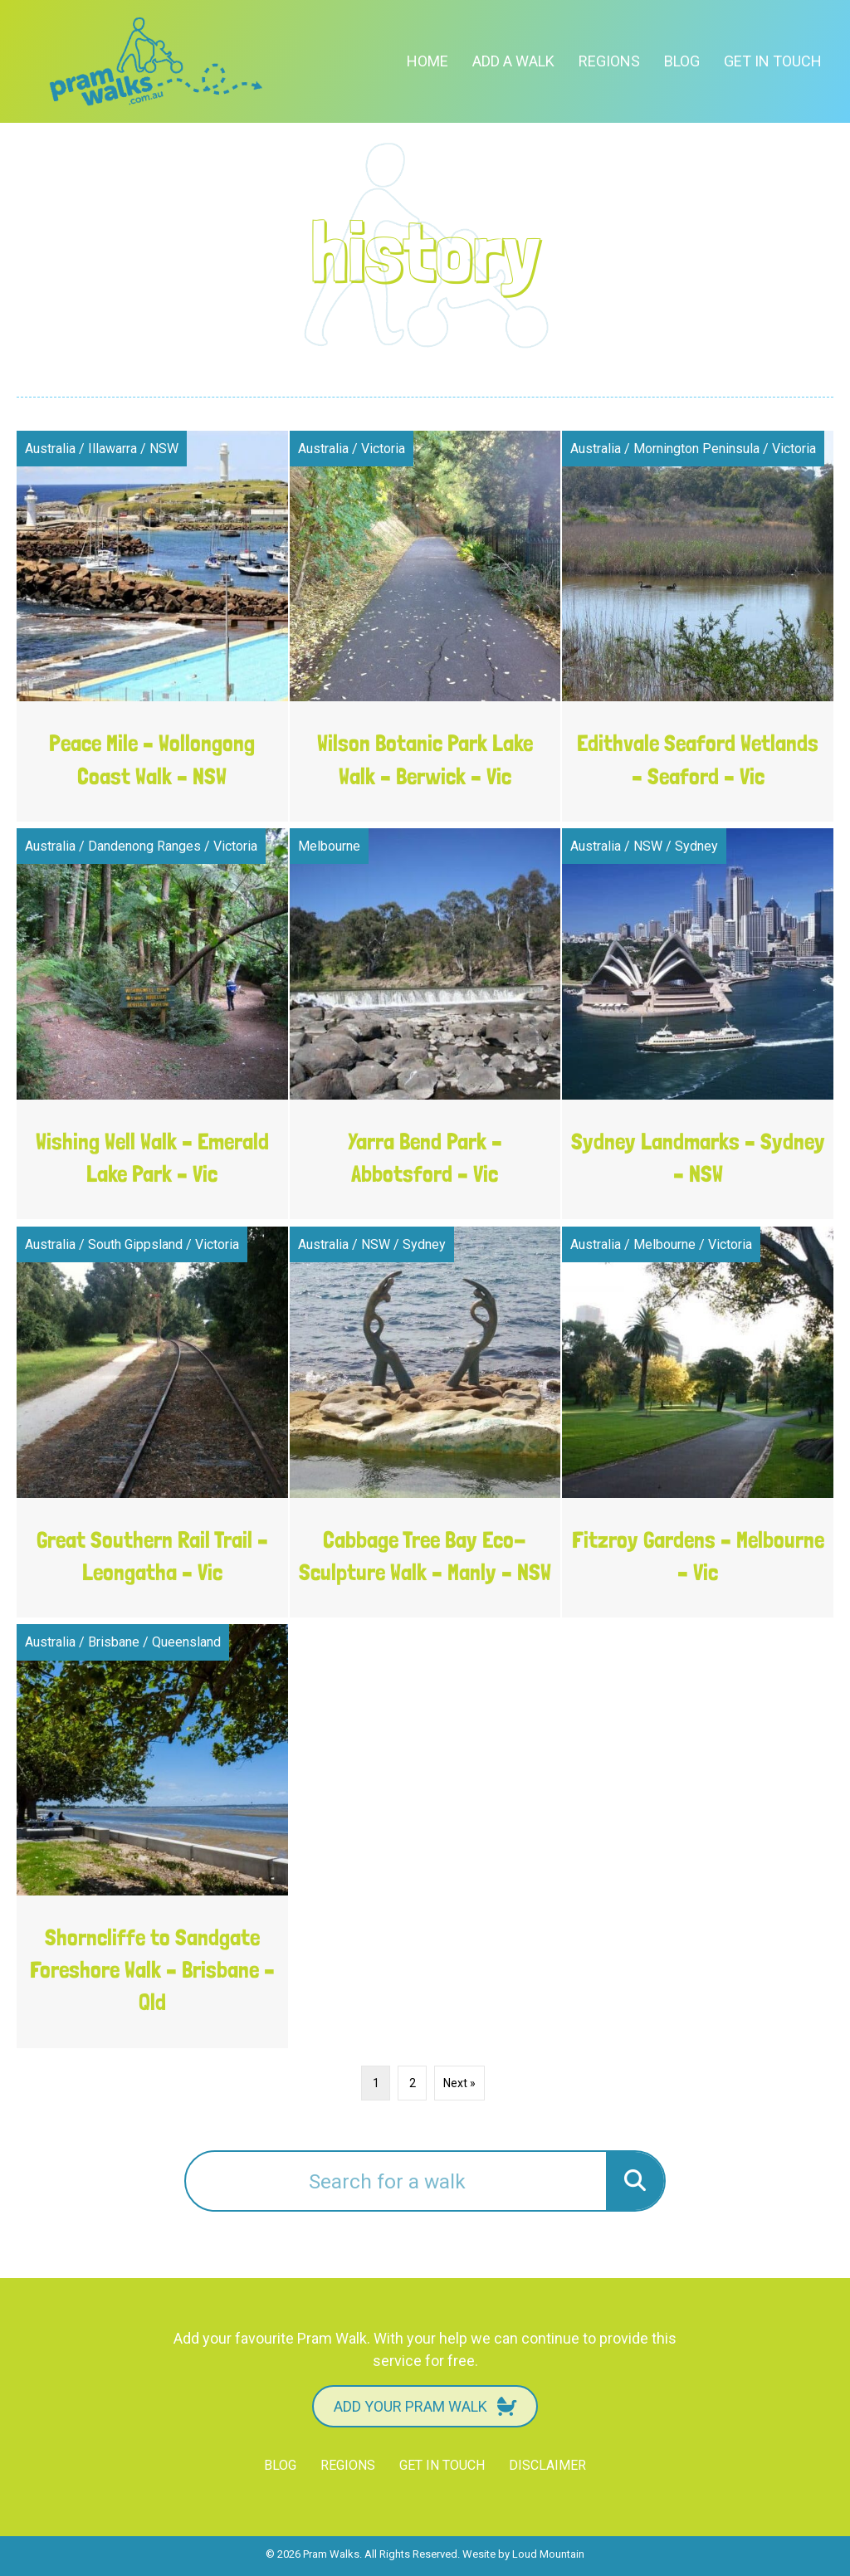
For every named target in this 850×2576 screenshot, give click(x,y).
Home (427, 61)
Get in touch (773, 61)
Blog (682, 61)
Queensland (186, 1642)
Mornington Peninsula (696, 448)
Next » (459, 2083)
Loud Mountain (548, 2554)
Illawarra (112, 448)
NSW (163, 448)
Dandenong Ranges (144, 846)
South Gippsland (135, 1244)
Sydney (696, 846)
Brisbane (113, 1642)
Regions (609, 61)
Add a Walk (513, 61)
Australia (50, 448)
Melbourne (329, 846)
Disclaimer (547, 2465)
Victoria (383, 448)
